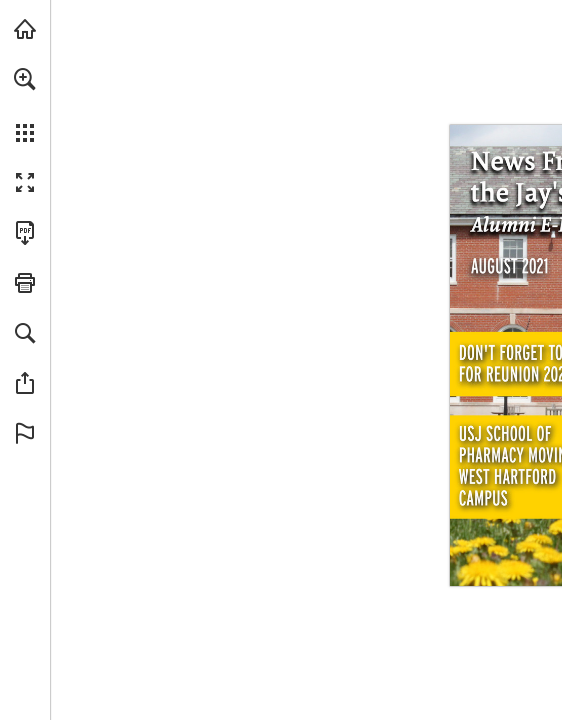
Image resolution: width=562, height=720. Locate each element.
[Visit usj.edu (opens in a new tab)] (25, 29)
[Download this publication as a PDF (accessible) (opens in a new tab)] (25, 233)
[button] (25, 79)
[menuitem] (25, 105)
